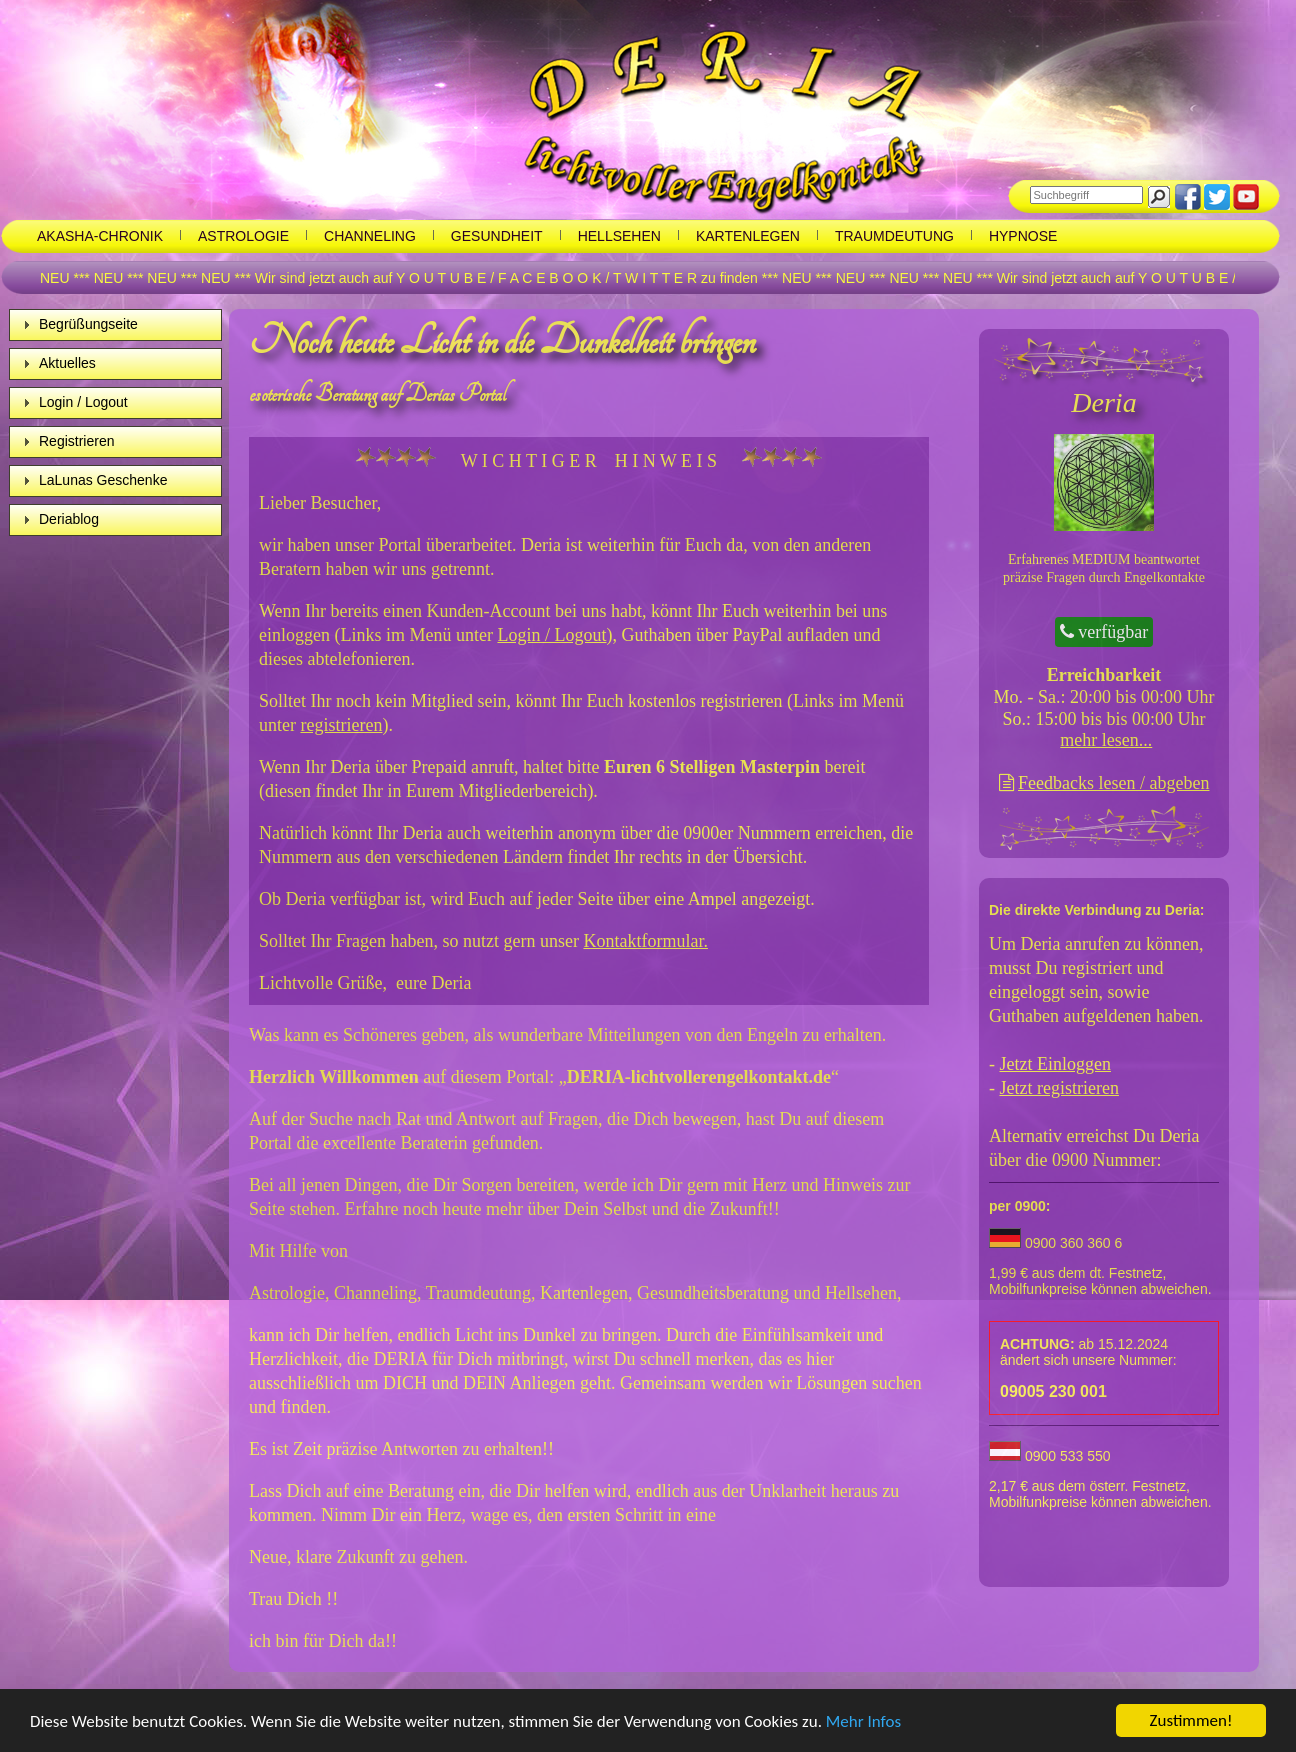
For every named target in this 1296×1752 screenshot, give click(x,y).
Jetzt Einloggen (1055, 1064)
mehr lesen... (1106, 740)
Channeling (370, 236)
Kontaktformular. (645, 941)
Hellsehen (619, 236)
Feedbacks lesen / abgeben (1113, 783)
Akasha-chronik (100, 236)
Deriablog (69, 519)
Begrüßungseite (88, 324)
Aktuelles (67, 363)
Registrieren (76, 441)
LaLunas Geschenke (103, 480)
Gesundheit (497, 236)
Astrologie (243, 236)
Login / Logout (83, 402)
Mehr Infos (863, 1721)
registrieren (341, 725)
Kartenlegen (748, 236)
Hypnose (1023, 236)
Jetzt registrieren (1059, 1088)
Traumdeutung (894, 236)
